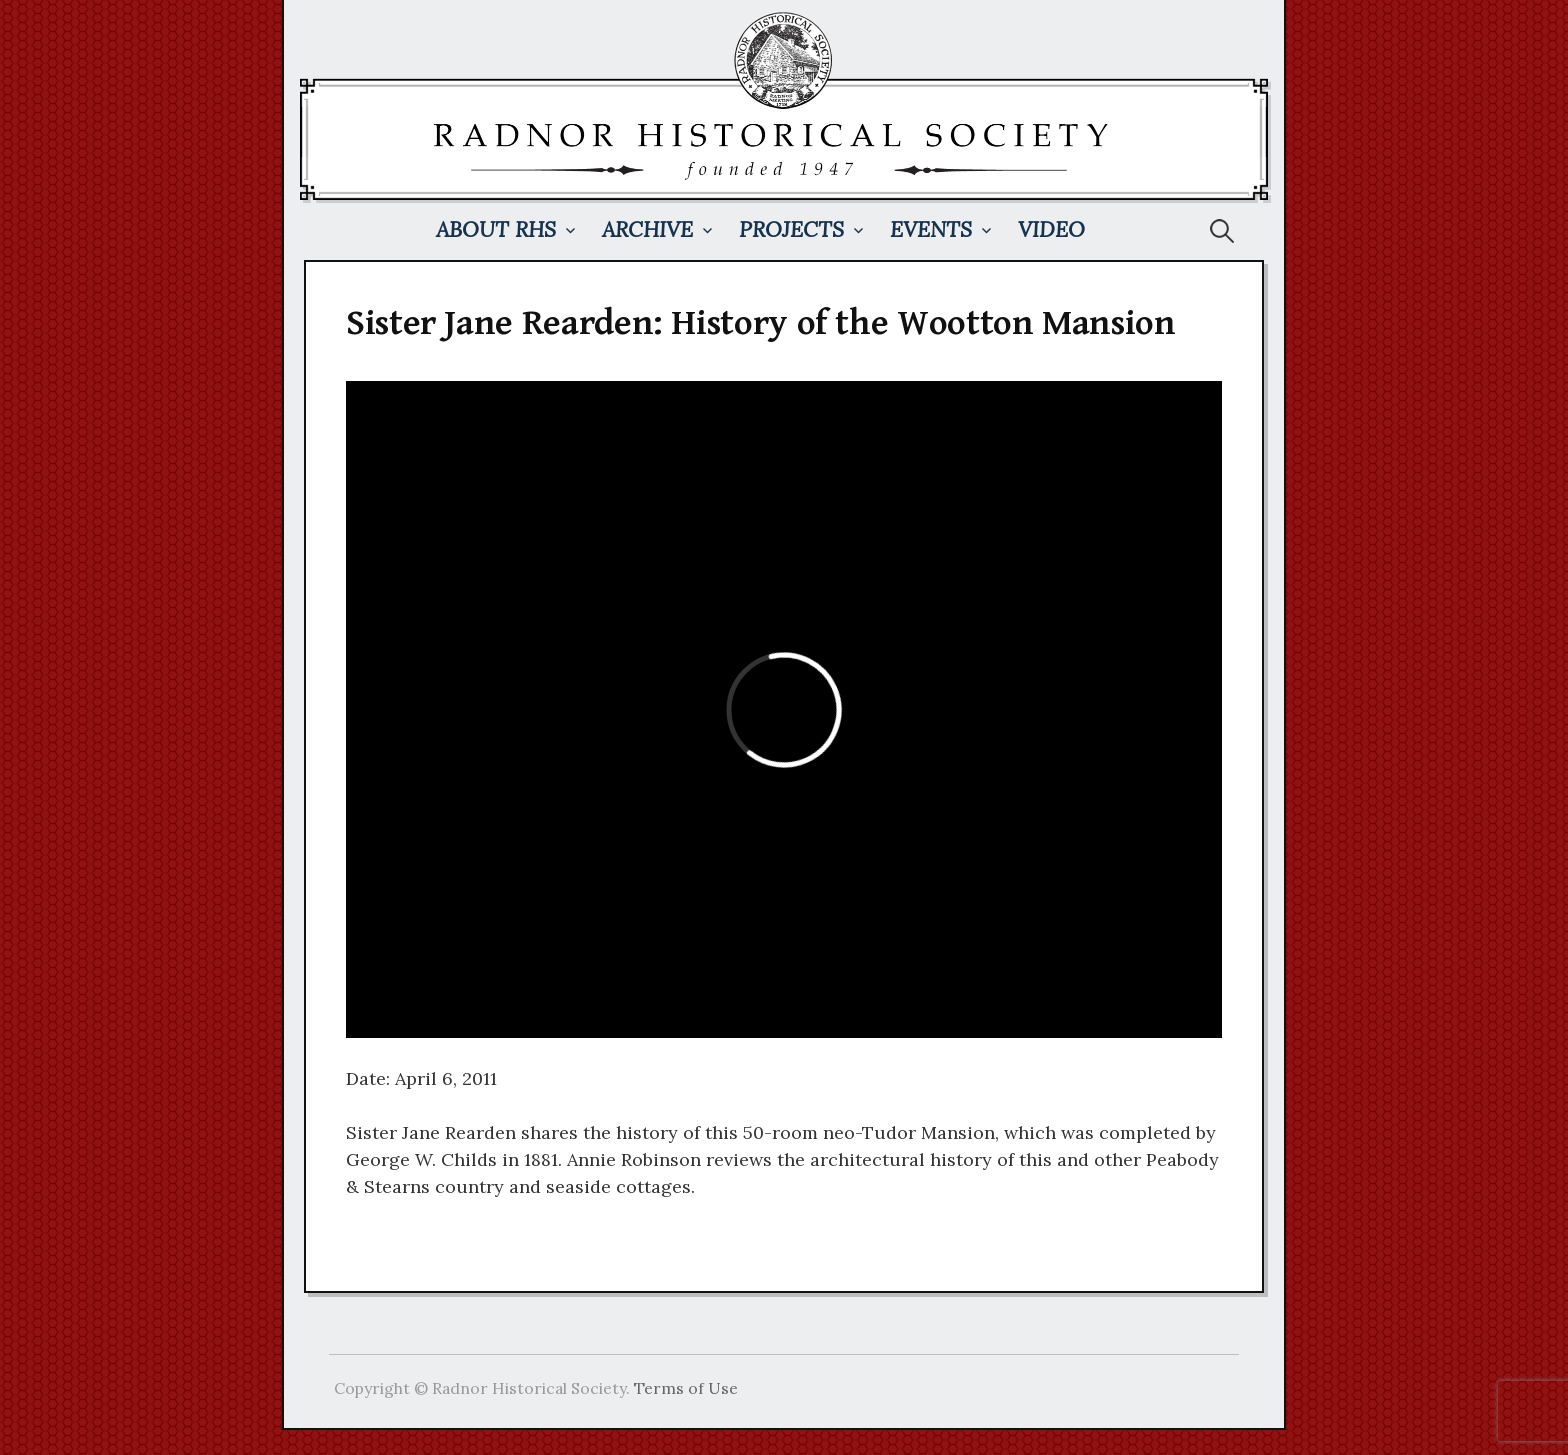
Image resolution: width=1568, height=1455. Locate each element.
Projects (791, 229)
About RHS (496, 229)
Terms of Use (686, 1388)
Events (931, 229)
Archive (647, 229)
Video (1051, 229)
